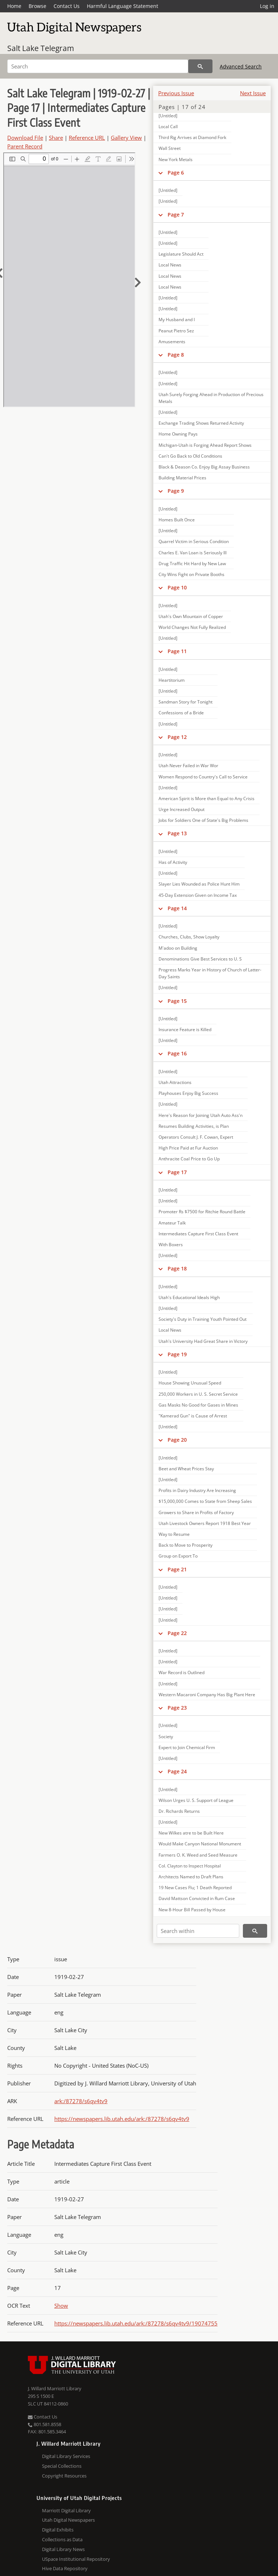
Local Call (168, 126)
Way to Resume (174, 1534)
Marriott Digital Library (66, 2510)
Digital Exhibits (57, 2529)
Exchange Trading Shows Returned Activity (201, 423)
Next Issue (253, 93)
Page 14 (177, 908)
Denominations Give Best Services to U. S (200, 959)
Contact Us (67, 6)
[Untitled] (168, 116)
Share (56, 137)
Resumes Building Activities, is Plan (194, 1126)
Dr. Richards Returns (179, 1811)
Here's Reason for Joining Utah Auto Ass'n (201, 1115)
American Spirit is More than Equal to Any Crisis (206, 798)
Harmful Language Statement (122, 6)
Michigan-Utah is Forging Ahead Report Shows (205, 445)
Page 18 (177, 1268)
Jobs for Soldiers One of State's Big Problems (203, 820)
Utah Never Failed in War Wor (188, 765)
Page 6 (176, 172)
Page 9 (176, 490)
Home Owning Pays (178, 434)
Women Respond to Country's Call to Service (203, 777)
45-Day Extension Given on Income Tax (198, 895)
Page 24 (177, 1771)
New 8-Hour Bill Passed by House (192, 1910)
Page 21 (177, 1569)
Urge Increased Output (182, 809)
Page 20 (177, 1439)
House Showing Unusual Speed (190, 1383)
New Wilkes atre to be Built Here (191, 1833)
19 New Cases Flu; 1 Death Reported (195, 1887)
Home (14, 6)
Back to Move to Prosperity (185, 1545)
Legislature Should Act (181, 254)
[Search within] (198, 1931)
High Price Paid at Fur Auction (188, 1148)
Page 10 (177, 587)
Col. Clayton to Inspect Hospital (190, 1866)
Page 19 (177, 1354)
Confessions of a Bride (181, 713)
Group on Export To (178, 1556)
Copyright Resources (64, 2475)
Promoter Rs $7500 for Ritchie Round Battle (202, 1212)
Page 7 (176, 214)
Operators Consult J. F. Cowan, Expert (196, 1137)
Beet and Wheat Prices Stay (186, 1469)
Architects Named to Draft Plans (191, 1877)
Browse (37, 6)
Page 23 (177, 1707)
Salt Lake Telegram (40, 48)
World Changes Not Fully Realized (192, 627)
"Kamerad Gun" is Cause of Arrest (193, 1416)
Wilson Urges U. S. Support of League (196, 1800)
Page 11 (177, 651)
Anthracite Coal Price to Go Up (189, 1159)
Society (166, 1737)
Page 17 (177, 1172)
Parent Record (24, 146)
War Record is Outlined (182, 1672)
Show (61, 2305)
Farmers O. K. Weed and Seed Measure (198, 1855)
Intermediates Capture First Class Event (198, 1234)
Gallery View (126, 137)
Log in (267, 6)
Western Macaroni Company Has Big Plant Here (207, 1695)
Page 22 (177, 1633)
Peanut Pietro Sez (176, 331)
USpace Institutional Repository (76, 2559)
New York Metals (176, 159)
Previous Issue (176, 93)
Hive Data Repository (65, 2568)
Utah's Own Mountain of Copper (191, 616)
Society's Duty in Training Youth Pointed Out (203, 1319)
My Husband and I (177, 319)
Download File (25, 137)
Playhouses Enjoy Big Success (188, 1093)
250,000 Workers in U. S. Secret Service (198, 1394)
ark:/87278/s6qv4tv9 (81, 2101)
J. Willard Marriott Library (54, 2388)
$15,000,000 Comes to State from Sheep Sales (205, 1501)
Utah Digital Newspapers (68, 2520)
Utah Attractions (175, 1082)
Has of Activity (173, 862)
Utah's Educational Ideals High (189, 1297)
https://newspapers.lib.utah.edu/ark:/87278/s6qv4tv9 (121, 2118)
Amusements (172, 342)
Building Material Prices (182, 478)
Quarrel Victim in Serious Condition (194, 541)
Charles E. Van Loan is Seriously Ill (193, 553)
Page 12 (177, 737)
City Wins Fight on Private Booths (191, 574)
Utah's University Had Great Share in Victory (203, 1341)
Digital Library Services (66, 2456)
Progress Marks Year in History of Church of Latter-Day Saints (210, 973)
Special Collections (61, 2466)
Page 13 (177, 833)
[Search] (97, 66)
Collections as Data (62, 2539)
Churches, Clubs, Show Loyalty (189, 937)
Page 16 (177, 1053)
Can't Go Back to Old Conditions (190, 456)
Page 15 (177, 1000)
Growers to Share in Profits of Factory (196, 1512)
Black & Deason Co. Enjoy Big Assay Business (204, 467)
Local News (170, 265)
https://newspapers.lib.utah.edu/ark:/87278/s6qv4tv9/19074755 (136, 2323)
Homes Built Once (177, 520)
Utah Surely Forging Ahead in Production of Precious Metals (211, 397)
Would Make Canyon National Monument (200, 1844)
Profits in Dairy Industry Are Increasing (197, 1490)
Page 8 (176, 354)
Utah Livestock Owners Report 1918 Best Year (205, 1523)
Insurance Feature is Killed (185, 1029)
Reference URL (87, 137)
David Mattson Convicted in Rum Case (197, 1898)
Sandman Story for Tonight (185, 702)
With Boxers (171, 1244)
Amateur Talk (172, 1223)
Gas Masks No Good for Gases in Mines (198, 1405)
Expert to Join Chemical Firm (187, 1747)
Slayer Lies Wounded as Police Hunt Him (199, 884)
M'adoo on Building (178, 948)
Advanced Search (241, 66)
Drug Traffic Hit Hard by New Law (192, 563)
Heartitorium (172, 680)
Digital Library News (63, 2549)
